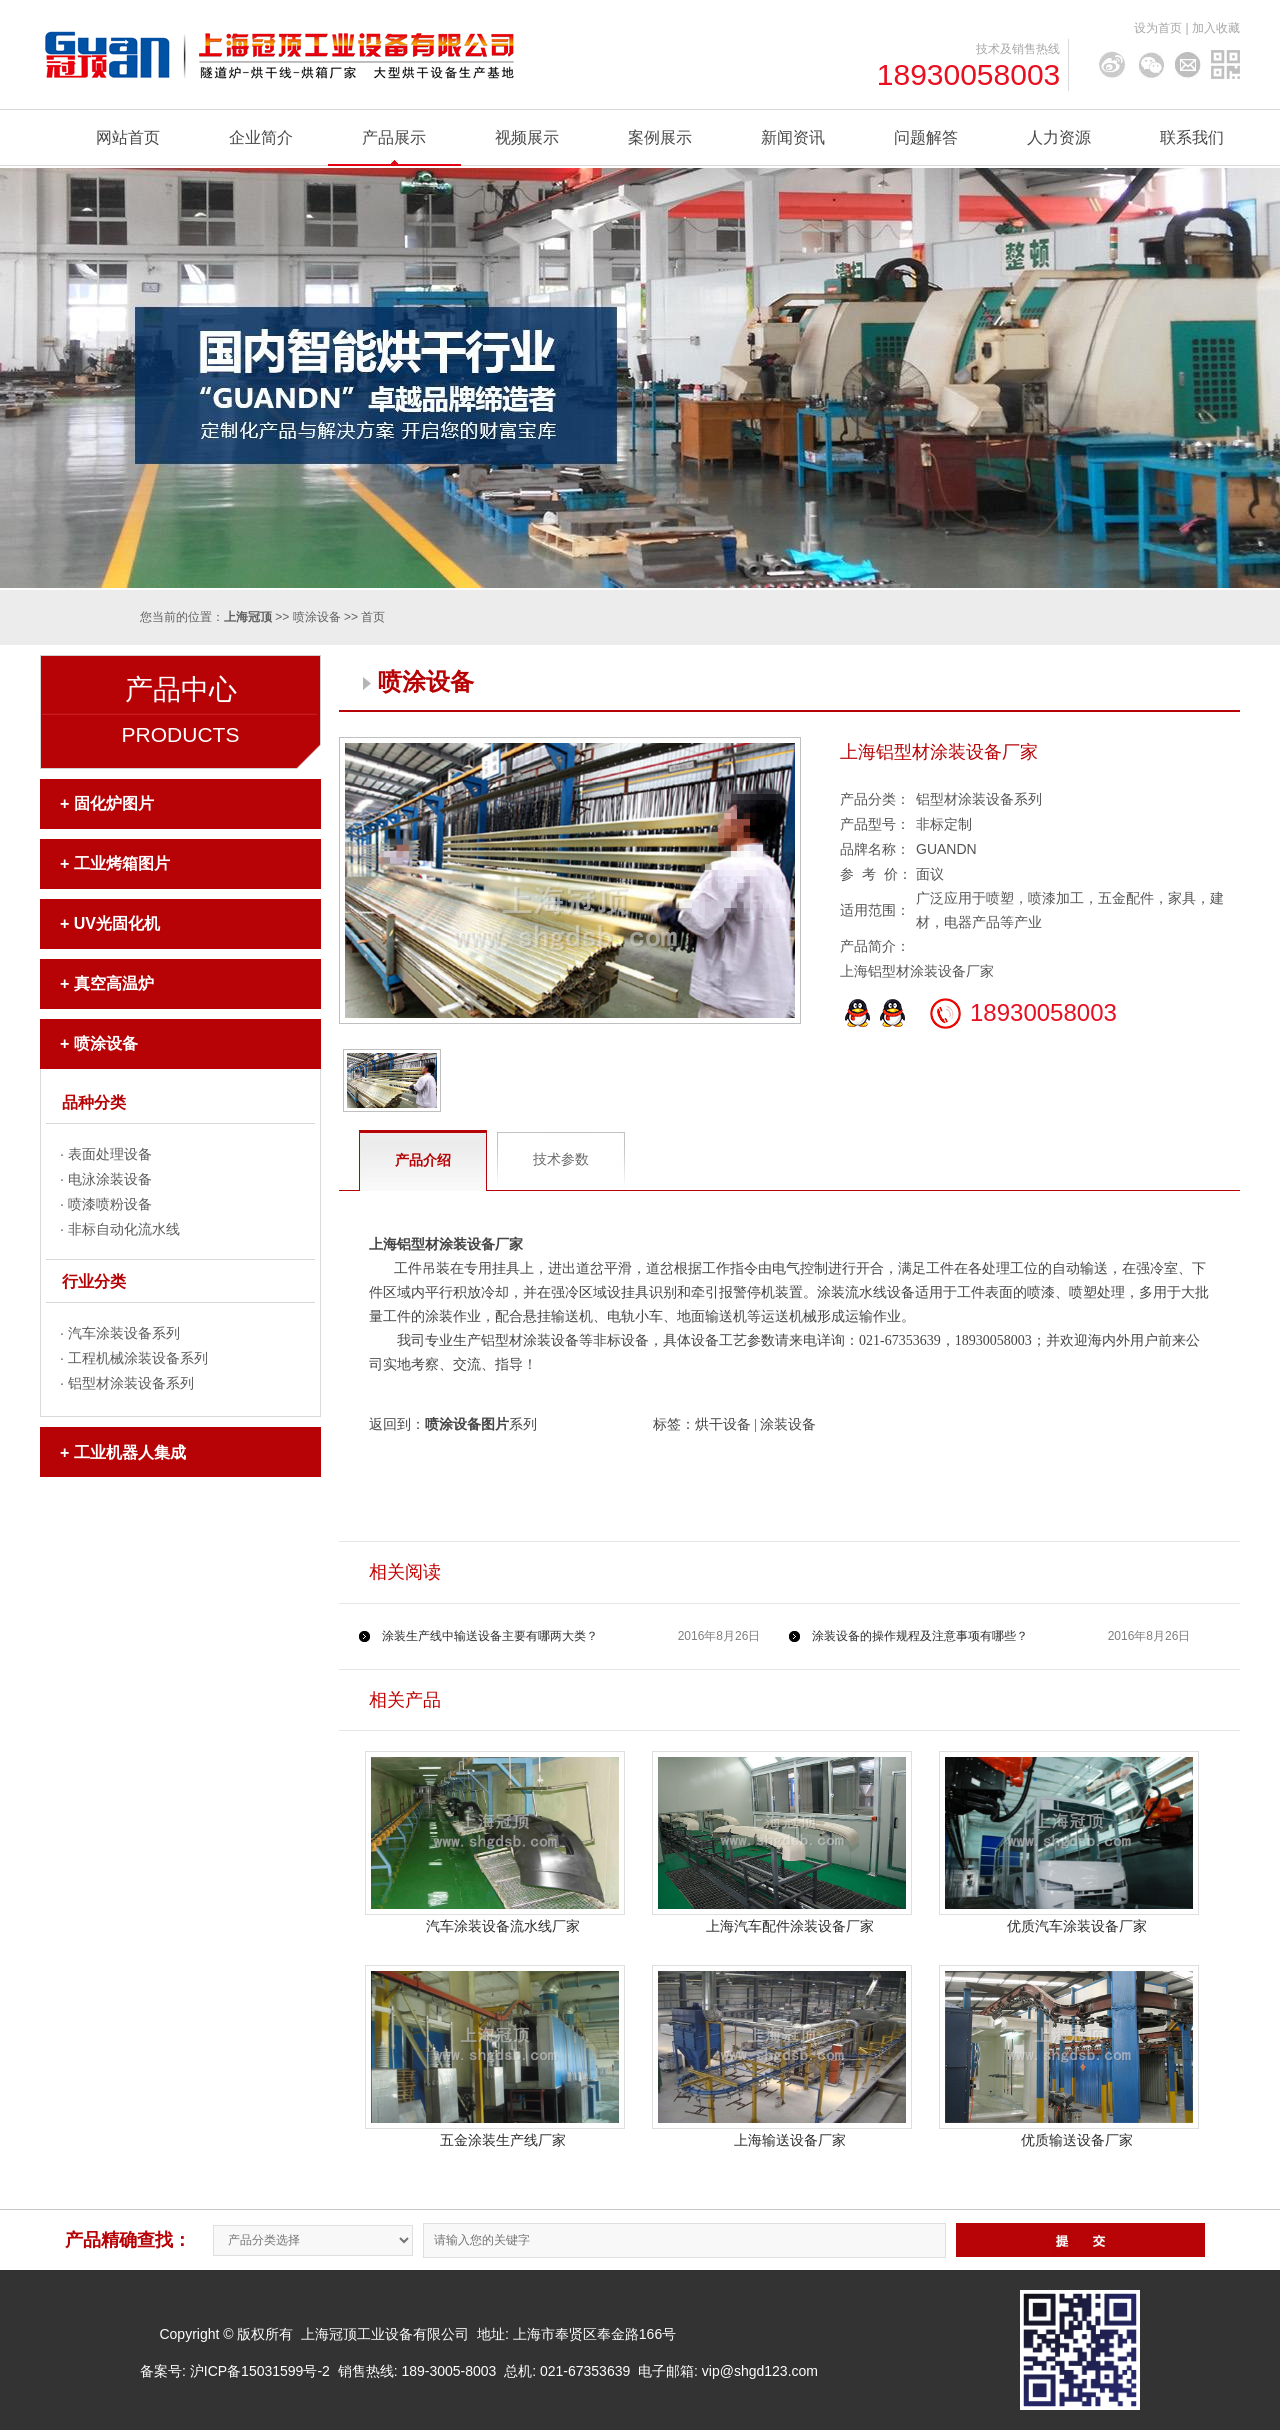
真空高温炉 (114, 983)
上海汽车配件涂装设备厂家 (790, 1926)
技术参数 (561, 1159)
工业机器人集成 (130, 1452)
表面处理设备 (110, 1154)
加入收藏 (1216, 28)
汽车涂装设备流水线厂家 (503, 1926)
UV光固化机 (117, 923)
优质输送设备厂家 (1077, 2140)
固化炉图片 (114, 803)
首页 (373, 617)
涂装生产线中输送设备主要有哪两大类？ (490, 1636)
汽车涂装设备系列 (124, 1333)
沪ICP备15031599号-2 (260, 2371)
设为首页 (1158, 28)
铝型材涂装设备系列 (131, 1383)
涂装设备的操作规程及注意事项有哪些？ (920, 1636)
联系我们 (1192, 137)
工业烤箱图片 (122, 863)
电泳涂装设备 (110, 1179)
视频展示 (527, 137)
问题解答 (926, 137)
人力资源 (1059, 137)
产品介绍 (423, 1160)
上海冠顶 (248, 617)
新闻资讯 (793, 137)
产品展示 (394, 137)
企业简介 (261, 137)
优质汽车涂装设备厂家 (1077, 1926)
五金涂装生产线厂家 (503, 2140)
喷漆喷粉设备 (110, 1204)
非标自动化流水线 (124, 1229)
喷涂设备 (317, 617)
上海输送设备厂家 (790, 2140)
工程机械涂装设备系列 (138, 1358)
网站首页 (128, 137)
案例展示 (660, 137)
